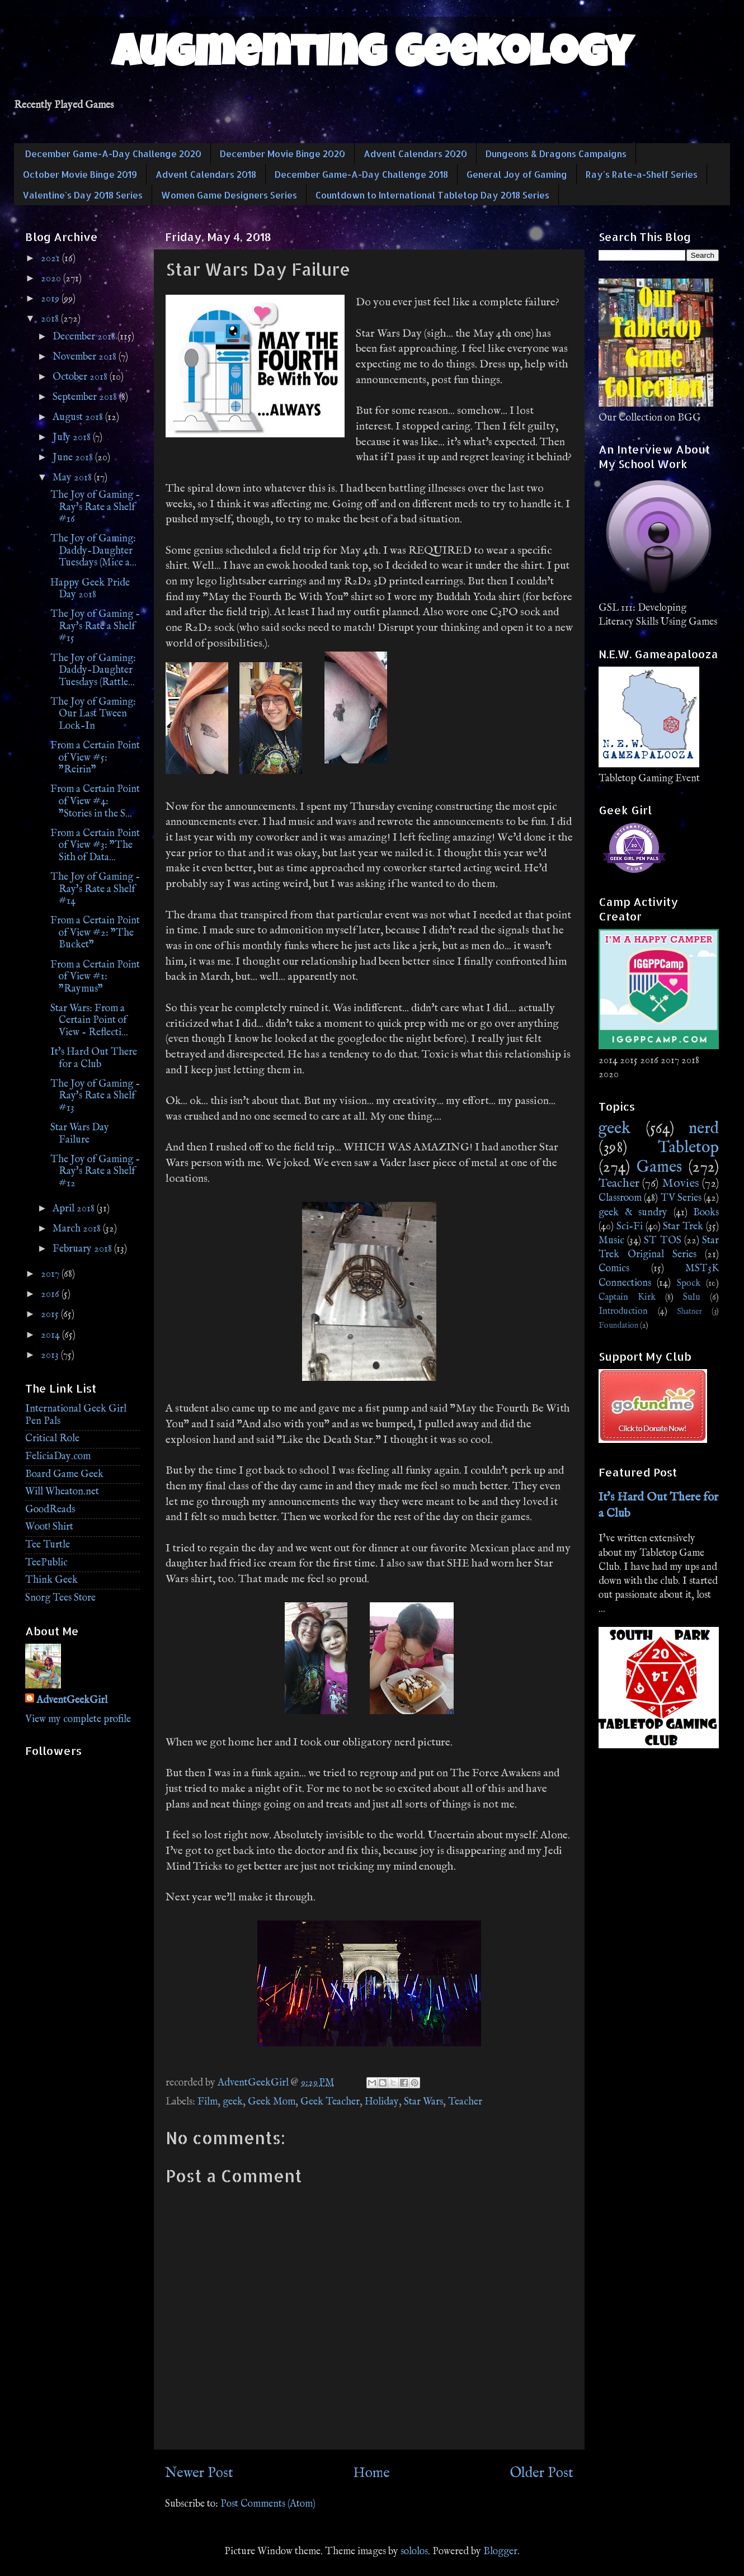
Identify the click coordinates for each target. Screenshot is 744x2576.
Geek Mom (271, 2102)
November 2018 (86, 357)
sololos (414, 2551)
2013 (51, 1355)
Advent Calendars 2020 (415, 153)
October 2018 (81, 377)
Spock (688, 1283)
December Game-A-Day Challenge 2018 (361, 174)
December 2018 (85, 337)
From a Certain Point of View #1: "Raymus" (95, 977)
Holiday (382, 2102)
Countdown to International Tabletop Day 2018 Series (432, 195)
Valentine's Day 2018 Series (83, 195)
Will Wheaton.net (62, 1491)
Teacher (465, 2102)
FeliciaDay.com (58, 1456)
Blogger (500, 2551)
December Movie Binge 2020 (282, 153)
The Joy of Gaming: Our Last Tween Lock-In (93, 714)
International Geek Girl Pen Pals (75, 1415)
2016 (51, 1294)
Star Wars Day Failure (79, 1134)
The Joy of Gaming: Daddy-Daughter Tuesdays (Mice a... (93, 550)
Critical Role (52, 1438)
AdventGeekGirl (71, 1700)
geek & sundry (633, 1212)
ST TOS (662, 1240)
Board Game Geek (64, 1474)
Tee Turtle (47, 1545)
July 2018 (73, 437)
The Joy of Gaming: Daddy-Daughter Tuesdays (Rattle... (93, 670)
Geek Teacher (330, 2102)
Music (611, 1240)
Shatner (689, 1311)
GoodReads (50, 1509)
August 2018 (79, 417)
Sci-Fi (629, 1226)
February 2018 (83, 1249)
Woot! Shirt (49, 1527)
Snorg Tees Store (60, 1598)
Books (706, 1212)
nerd (704, 1129)
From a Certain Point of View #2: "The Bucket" (95, 932)
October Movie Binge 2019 (80, 174)
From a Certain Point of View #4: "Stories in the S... (95, 801)
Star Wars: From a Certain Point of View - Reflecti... (89, 1020)
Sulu (691, 1297)
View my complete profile (78, 1719)
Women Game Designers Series (229, 195)
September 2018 (86, 397)
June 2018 (74, 457)
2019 (51, 298)
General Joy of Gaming (517, 174)
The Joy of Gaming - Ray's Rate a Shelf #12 (95, 1171)
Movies (680, 1183)
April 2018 (75, 1208)
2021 (51, 258)
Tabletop (688, 1148)
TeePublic (46, 1562)
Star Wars (423, 2102)
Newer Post (199, 2473)
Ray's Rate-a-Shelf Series (642, 174)
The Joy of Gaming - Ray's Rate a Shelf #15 (95, 626)
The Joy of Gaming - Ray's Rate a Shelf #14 (95, 889)
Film (207, 2102)
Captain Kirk (627, 1297)
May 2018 (73, 477)
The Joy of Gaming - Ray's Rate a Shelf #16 (95, 507)
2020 (52, 278)
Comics (614, 1268)
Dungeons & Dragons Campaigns (556, 153)
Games (659, 1167)
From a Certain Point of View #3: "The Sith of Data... (95, 845)
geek (233, 2102)
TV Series (681, 1198)
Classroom (620, 1198)
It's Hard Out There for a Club (93, 1058)
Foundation (618, 1325)
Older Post (541, 2473)
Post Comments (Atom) (268, 2504)
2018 (51, 319)
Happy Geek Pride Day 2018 (90, 589)
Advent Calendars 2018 (206, 174)
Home (371, 2473)
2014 (51, 1335)
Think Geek (51, 1580)
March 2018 (78, 1229)
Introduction (623, 1311)
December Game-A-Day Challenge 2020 (113, 153)
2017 (51, 1274)
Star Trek (683, 1226)
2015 (51, 1314)
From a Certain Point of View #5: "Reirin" (95, 757)
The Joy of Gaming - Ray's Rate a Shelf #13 (95, 1096)
